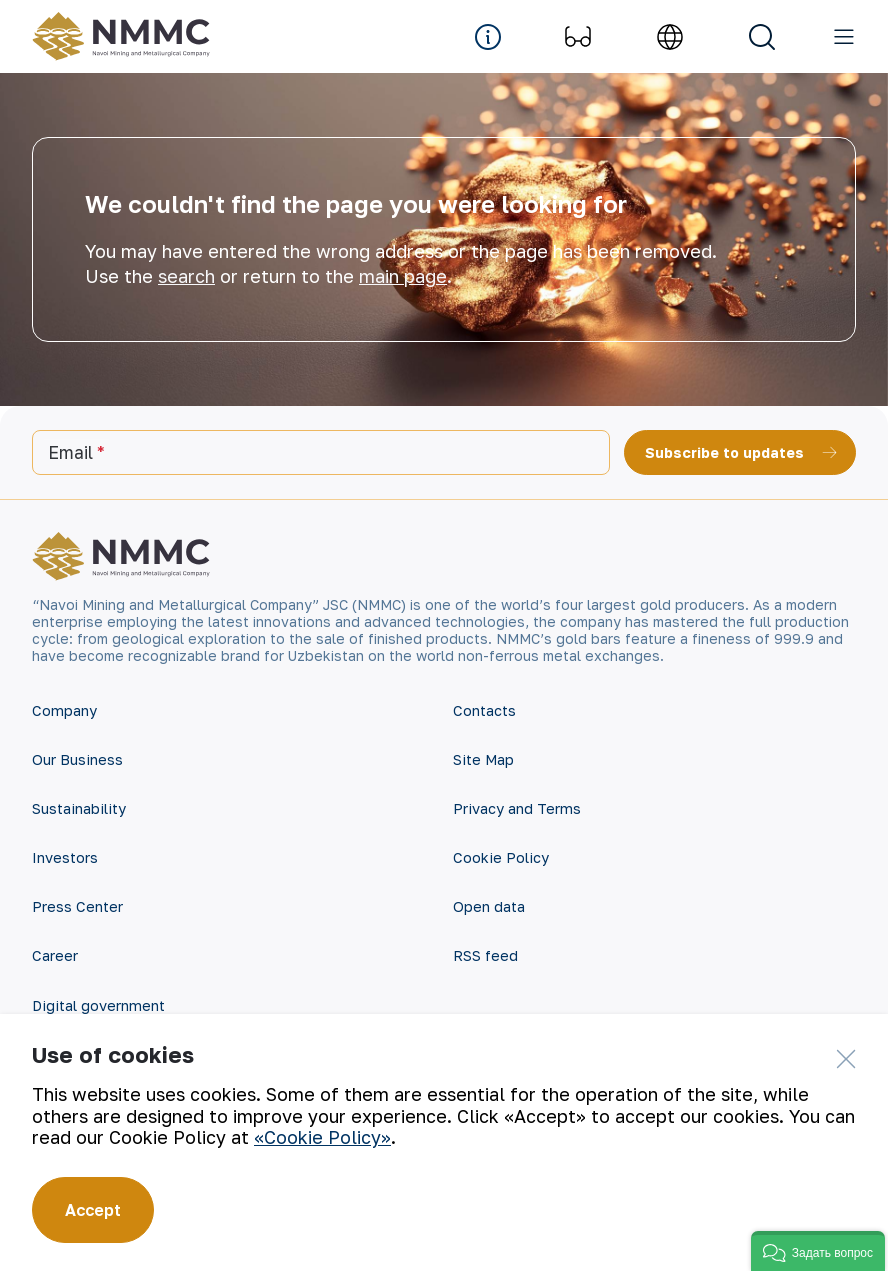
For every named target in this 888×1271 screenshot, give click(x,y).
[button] (818, 1251)
